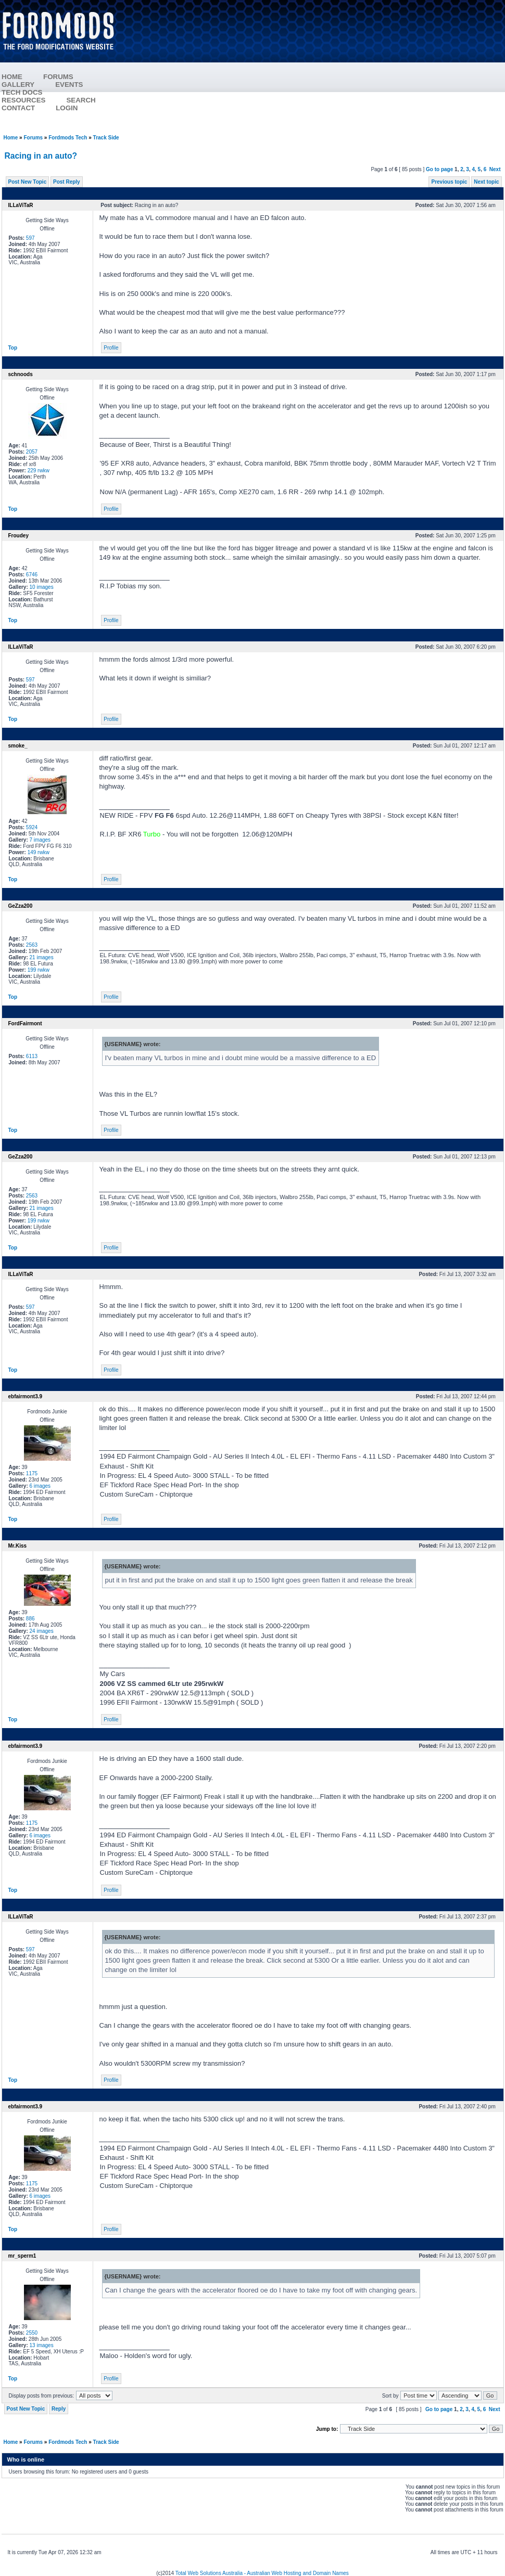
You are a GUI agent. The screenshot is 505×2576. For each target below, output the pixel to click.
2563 (31, 945)
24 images (42, 1631)
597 (30, 238)
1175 (31, 1473)
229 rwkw (38, 470)
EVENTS (69, 84)
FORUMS (58, 77)
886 (30, 1618)
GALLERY (18, 84)
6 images (40, 1486)
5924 (31, 827)
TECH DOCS (22, 92)
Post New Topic (27, 182)
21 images (42, 957)
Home (11, 137)
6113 (31, 1056)
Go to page (439, 169)
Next (495, 169)
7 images (40, 840)
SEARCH (80, 100)
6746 (31, 574)
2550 (31, 2333)
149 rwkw (38, 852)
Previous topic (449, 182)
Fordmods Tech (67, 137)
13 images (42, 2345)
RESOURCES (23, 100)
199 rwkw (38, 970)
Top (13, 348)
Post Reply (66, 182)
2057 (31, 452)
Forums (33, 137)
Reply (59, 2409)
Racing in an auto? (41, 155)
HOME (12, 77)
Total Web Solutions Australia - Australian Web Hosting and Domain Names (262, 2573)
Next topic (486, 182)
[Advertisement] (315, 68)
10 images (42, 587)
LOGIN (67, 108)
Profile (111, 348)
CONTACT (18, 108)
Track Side (106, 137)
